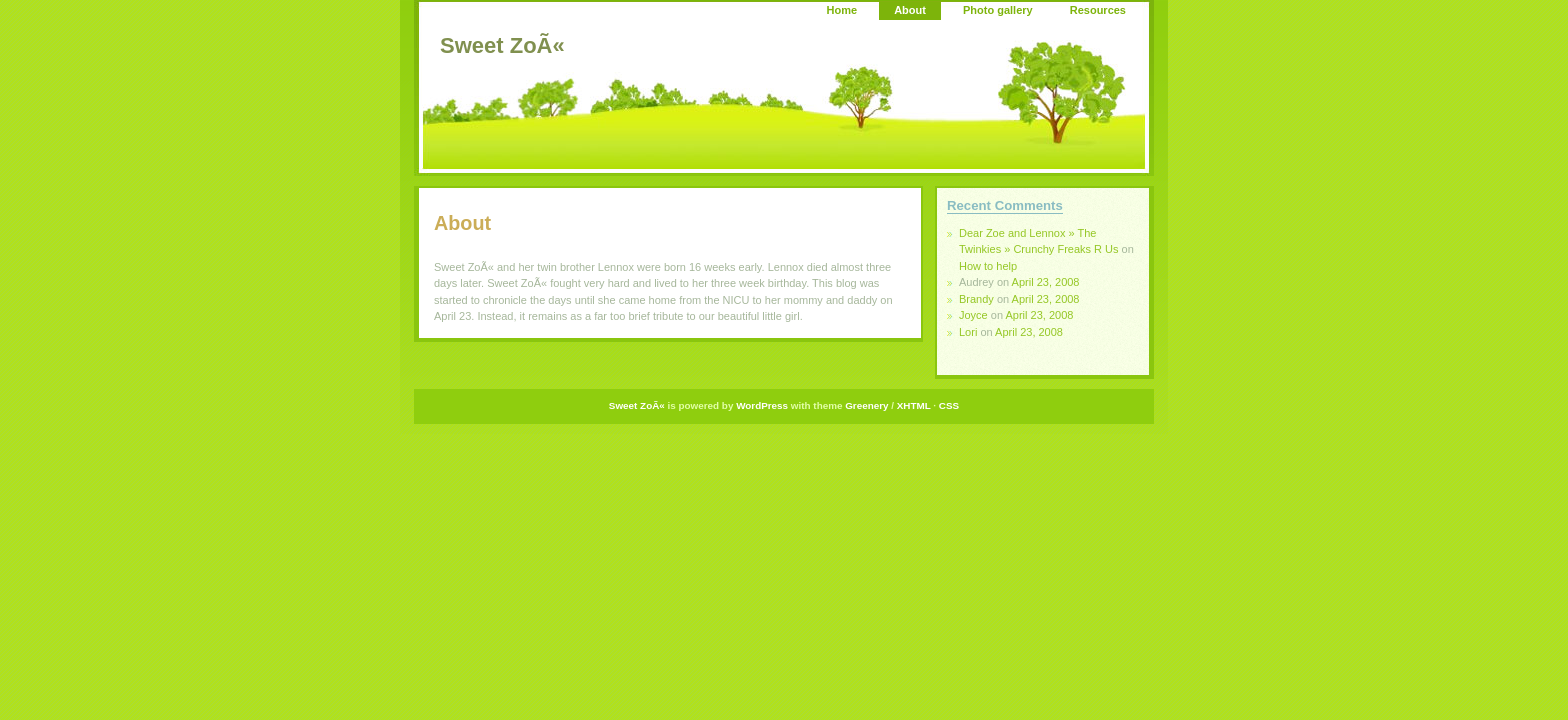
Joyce (973, 315)
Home (842, 10)
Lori (968, 332)
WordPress (762, 405)
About (910, 10)
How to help (988, 266)
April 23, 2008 (1046, 282)
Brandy (976, 299)
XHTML (914, 405)
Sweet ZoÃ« (502, 45)
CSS (949, 405)
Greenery (866, 405)
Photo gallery (998, 10)
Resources (1098, 10)
